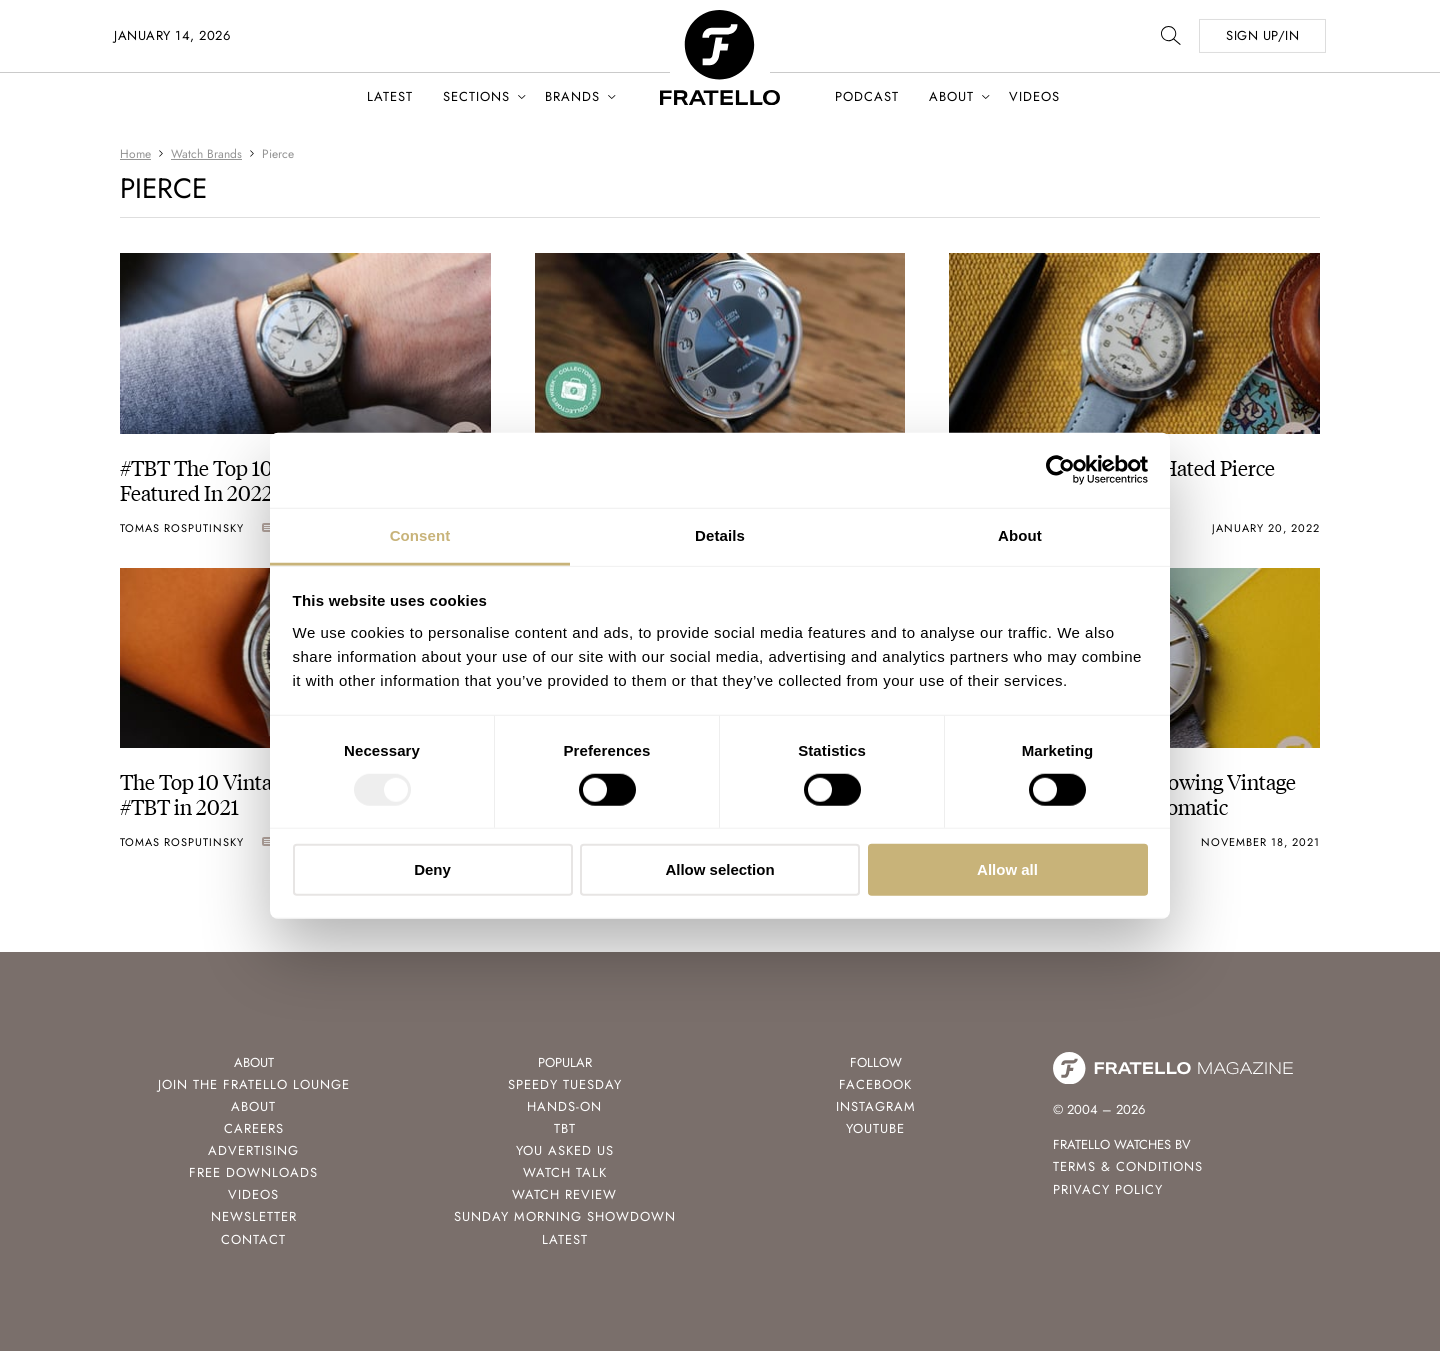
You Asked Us (565, 1150)
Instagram (876, 1106)
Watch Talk (565, 1172)
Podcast (867, 96)
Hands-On (564, 1106)
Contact (253, 1239)
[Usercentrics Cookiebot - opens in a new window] (1060, 470)
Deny (432, 869)
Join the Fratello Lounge (254, 1084)
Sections (476, 96)
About (951, 96)
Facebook (875, 1084)
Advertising (253, 1150)
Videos (1034, 96)
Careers (254, 1128)
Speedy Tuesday (565, 1084)
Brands (572, 96)
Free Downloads (253, 1172)
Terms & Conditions (1128, 1166)
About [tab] (1020, 534)
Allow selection (719, 869)
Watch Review (564, 1194)
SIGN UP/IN (1262, 35)
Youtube (875, 1128)
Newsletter (254, 1216)
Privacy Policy (1108, 1189)
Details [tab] (720, 534)
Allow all (1007, 869)
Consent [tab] (420, 534)
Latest (390, 96)
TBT (565, 1128)
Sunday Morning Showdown (565, 1216)
